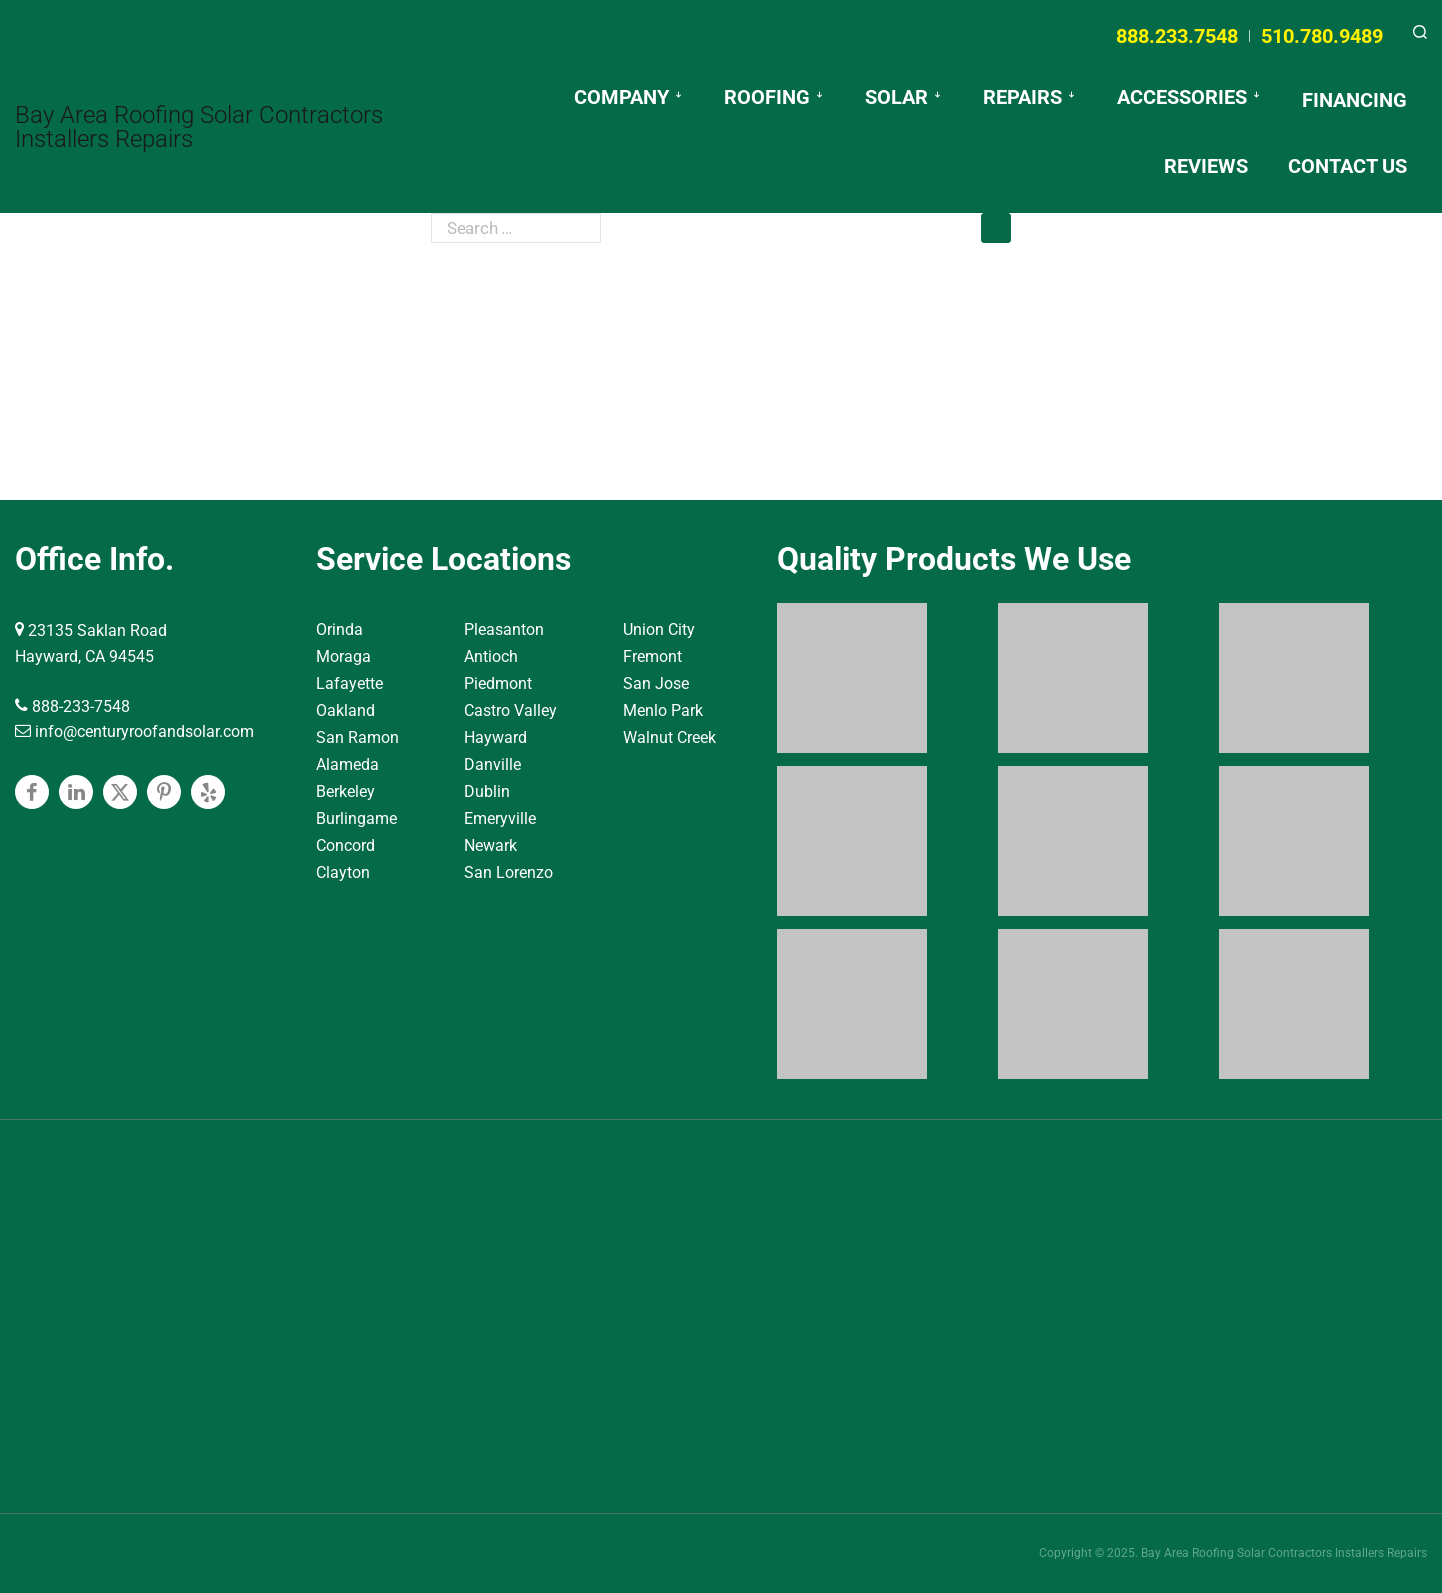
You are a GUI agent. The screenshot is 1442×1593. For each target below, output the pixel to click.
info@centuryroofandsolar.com (134, 731)
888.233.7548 (1177, 36)
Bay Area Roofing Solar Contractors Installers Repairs (199, 127)
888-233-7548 (72, 706)
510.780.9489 (1322, 36)
